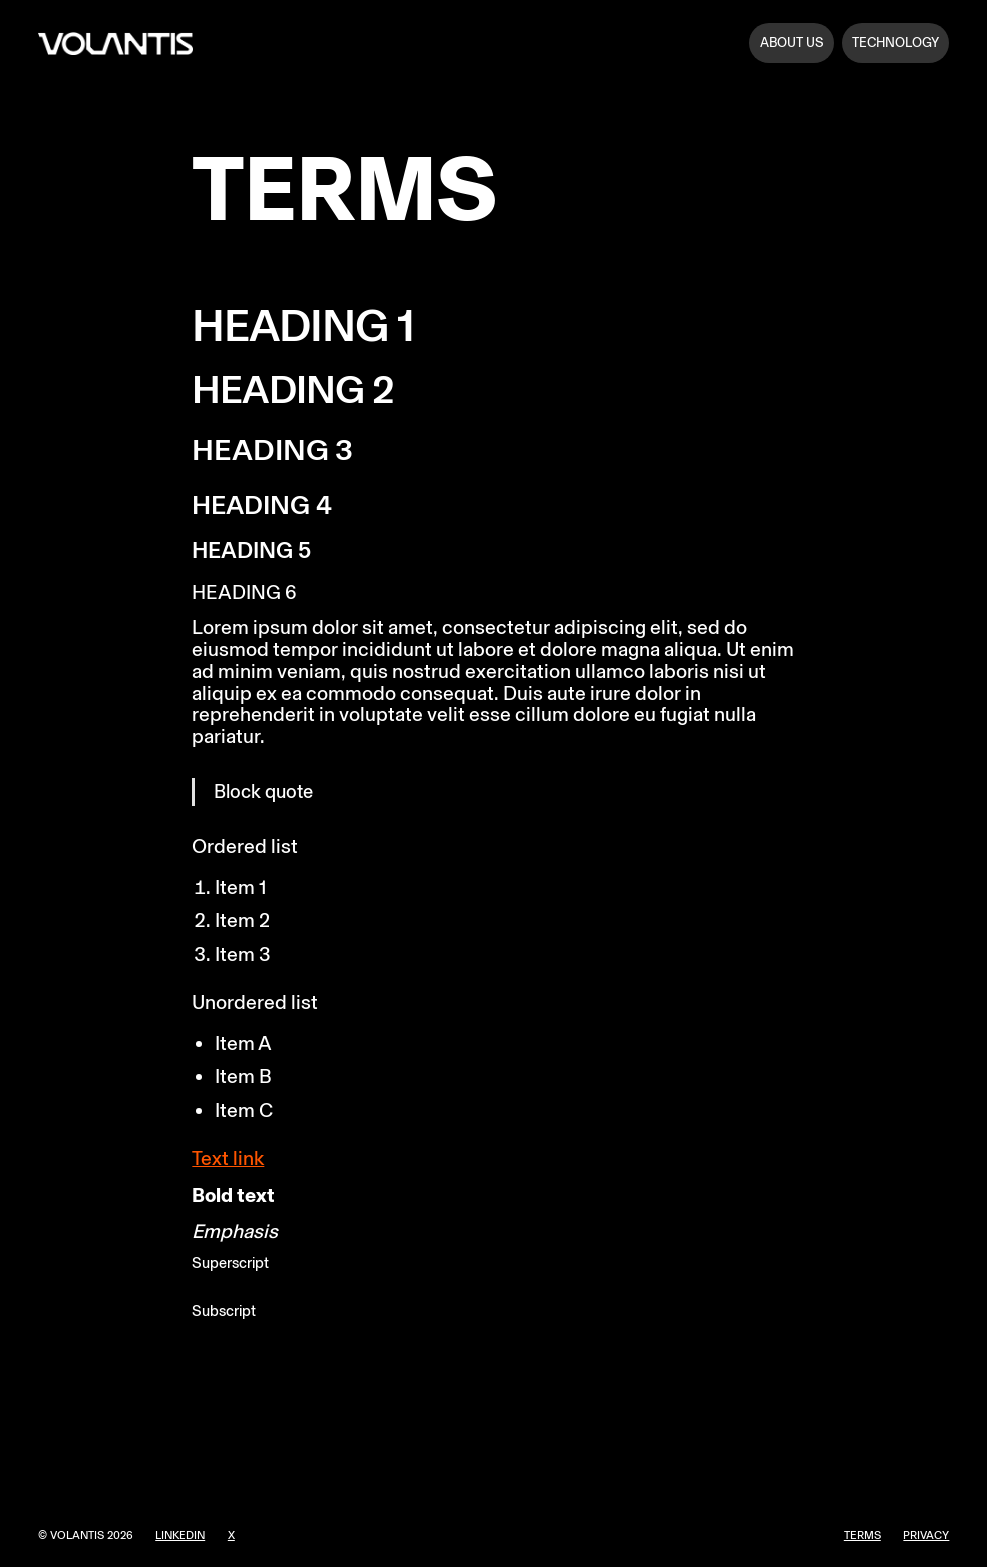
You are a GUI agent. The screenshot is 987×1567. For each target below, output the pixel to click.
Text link (228, 1158)
